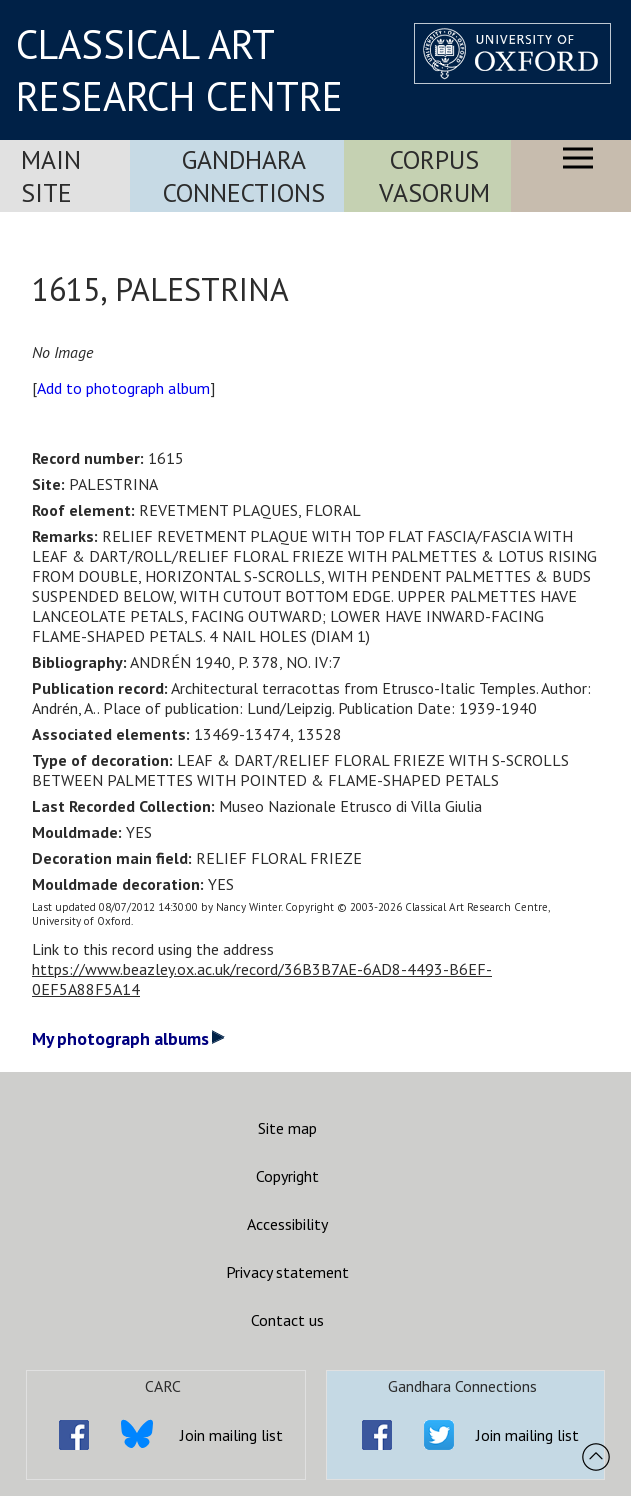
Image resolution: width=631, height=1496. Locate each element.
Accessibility (287, 1224)
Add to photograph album (123, 388)
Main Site (51, 176)
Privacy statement (287, 1272)
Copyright (287, 1176)
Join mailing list (231, 1435)
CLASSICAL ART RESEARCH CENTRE (179, 70)
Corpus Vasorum (434, 176)
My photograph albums (128, 1038)
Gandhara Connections (244, 176)
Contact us (287, 1320)
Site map (287, 1128)
